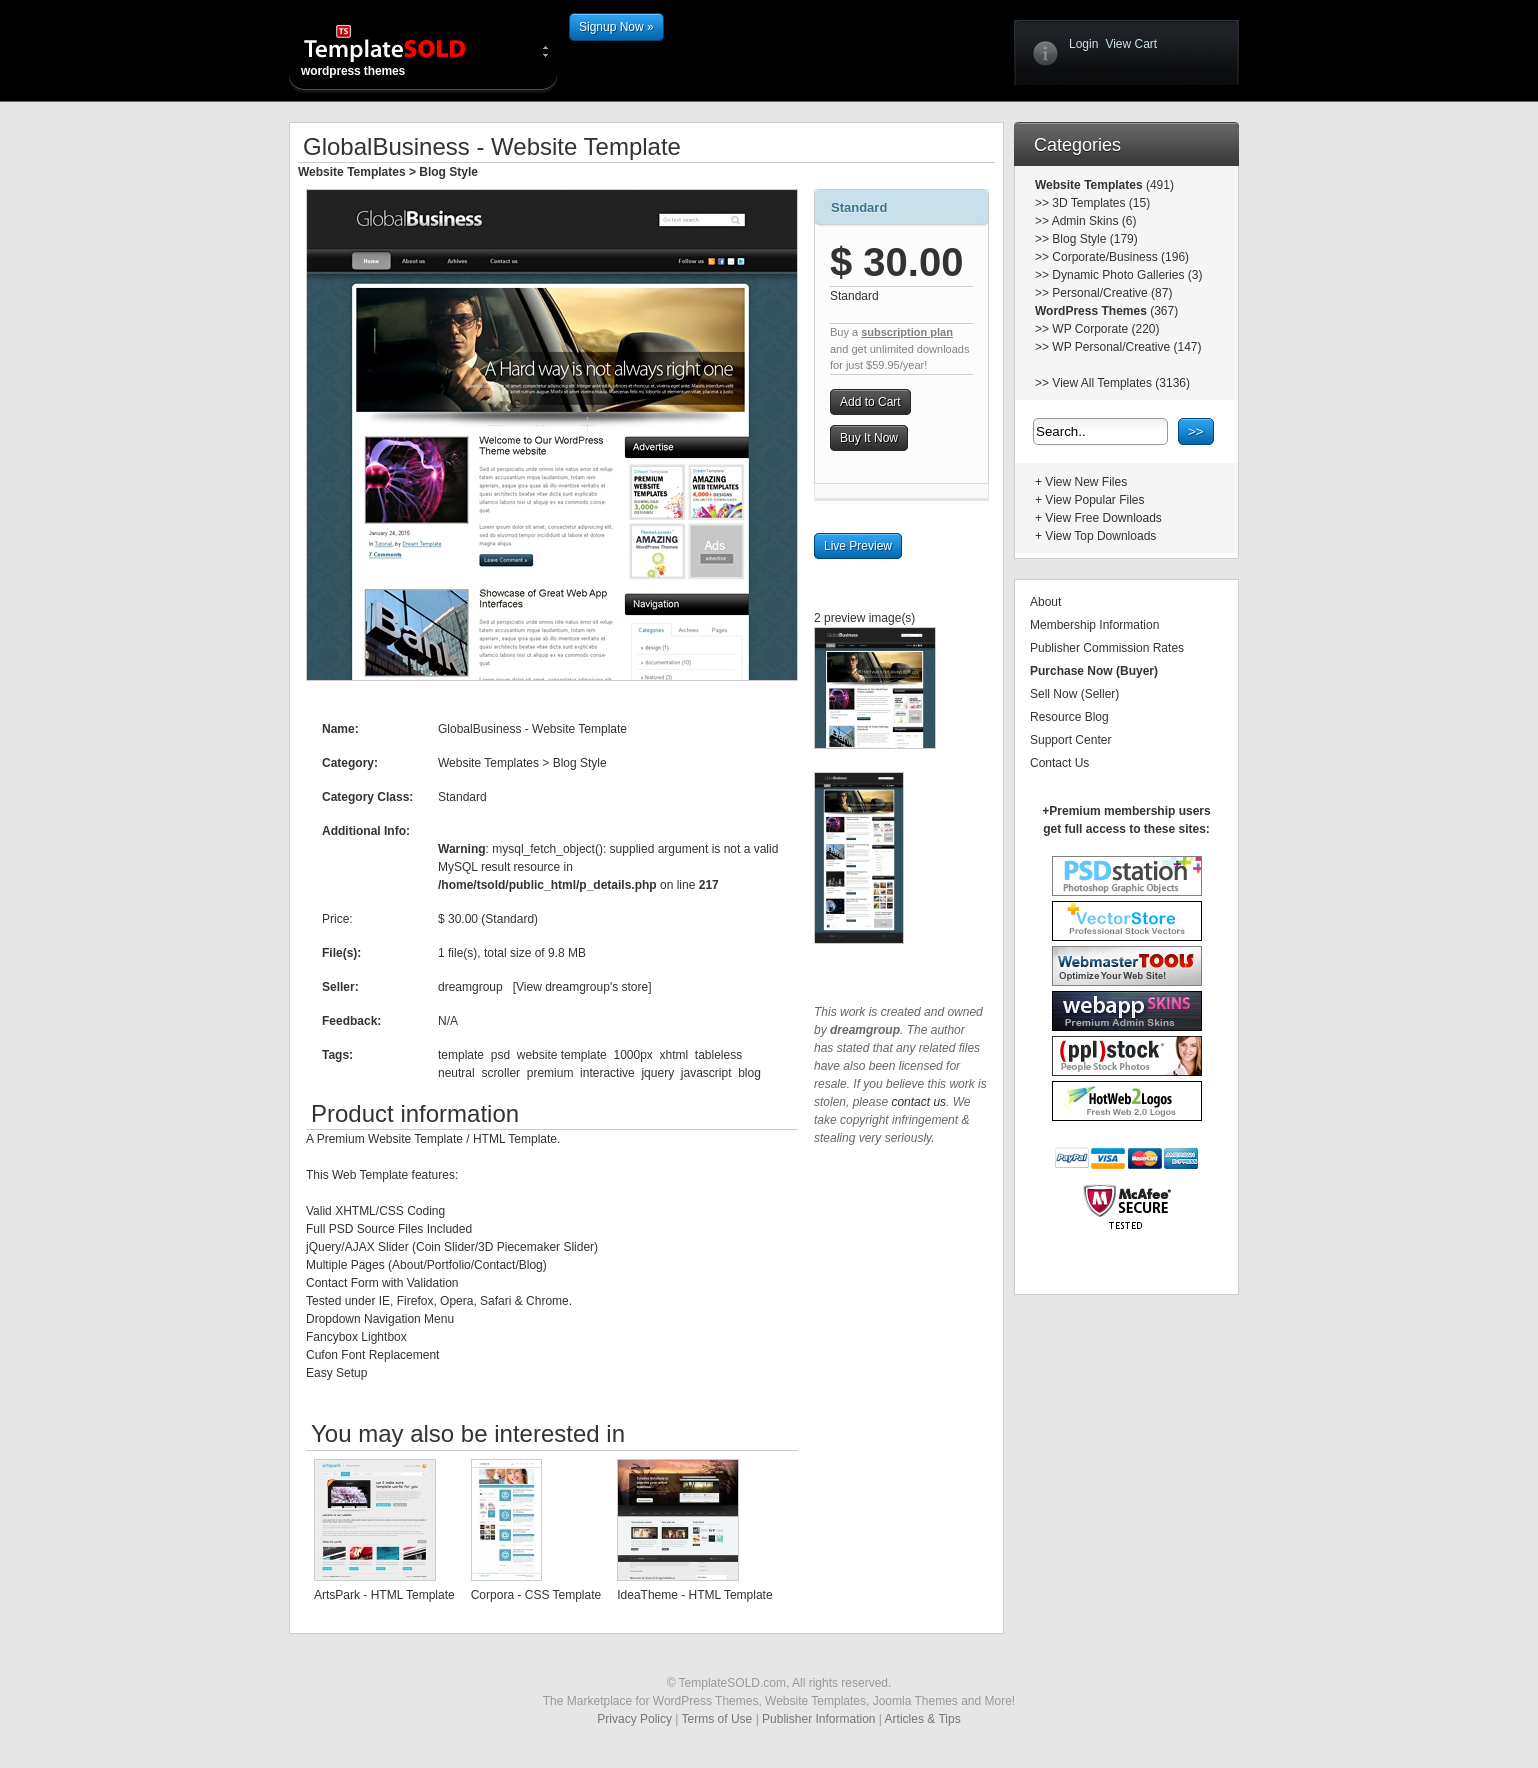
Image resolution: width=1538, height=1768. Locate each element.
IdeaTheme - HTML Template (694, 1595)
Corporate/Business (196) (1120, 257)
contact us (918, 1102)
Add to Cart (870, 402)
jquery (657, 1073)
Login (1083, 44)
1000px (632, 1055)
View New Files (1086, 482)
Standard (859, 207)
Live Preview (858, 546)
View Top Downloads (1100, 536)
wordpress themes (401, 50)
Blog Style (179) (1094, 239)
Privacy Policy (634, 1719)
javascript (706, 1073)
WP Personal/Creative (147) (1126, 347)
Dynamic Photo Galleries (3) (1127, 275)
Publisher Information (818, 1719)
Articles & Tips (923, 1719)
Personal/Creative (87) (1112, 293)
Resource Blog (1069, 717)
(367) (1162, 311)
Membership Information (1094, 625)
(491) (1158, 185)
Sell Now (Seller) (1074, 694)
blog (749, 1073)
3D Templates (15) (1101, 203)
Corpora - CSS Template (536, 1595)
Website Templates (352, 172)
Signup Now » (616, 27)
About (1045, 602)
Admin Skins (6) (1094, 221)
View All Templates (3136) (1121, 383)
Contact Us (1059, 763)
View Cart (1131, 44)
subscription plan (907, 332)
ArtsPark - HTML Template (384, 1595)
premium (550, 1073)
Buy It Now (869, 438)
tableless (718, 1055)
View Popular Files (1094, 500)
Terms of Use (717, 1719)
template (461, 1055)
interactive (607, 1073)
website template (562, 1055)
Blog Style (448, 172)
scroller (500, 1073)
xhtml (674, 1055)
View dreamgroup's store (582, 987)
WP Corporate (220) (1105, 329)
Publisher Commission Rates (1107, 648)
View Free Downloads (1103, 518)
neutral (456, 1073)
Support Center (1070, 740)
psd (500, 1055)
